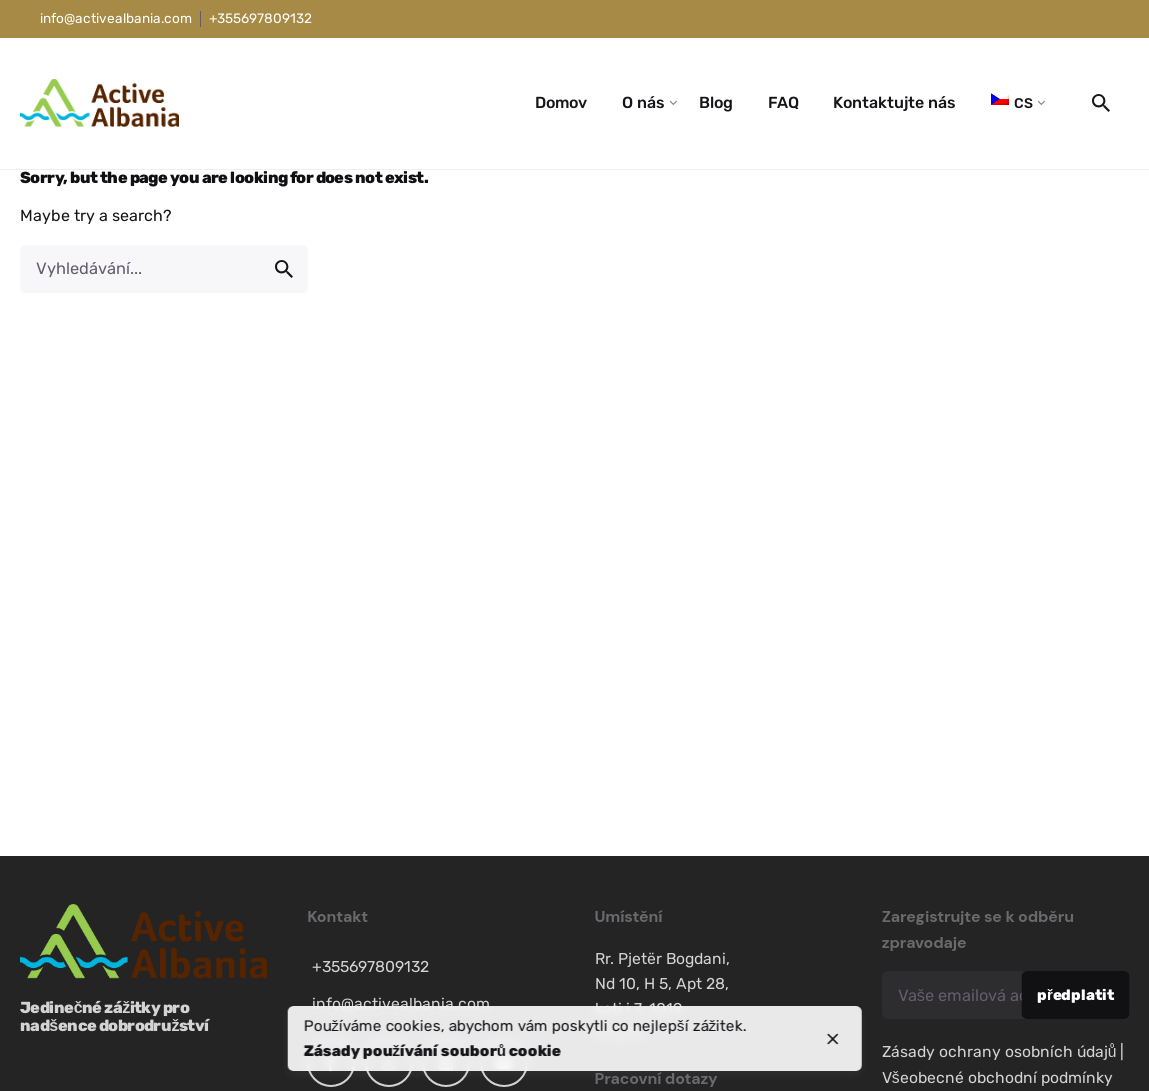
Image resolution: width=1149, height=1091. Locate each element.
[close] (833, 1039)
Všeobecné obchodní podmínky (997, 1077)
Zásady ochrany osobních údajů (999, 1051)
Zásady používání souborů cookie (432, 1051)
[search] (284, 269)
